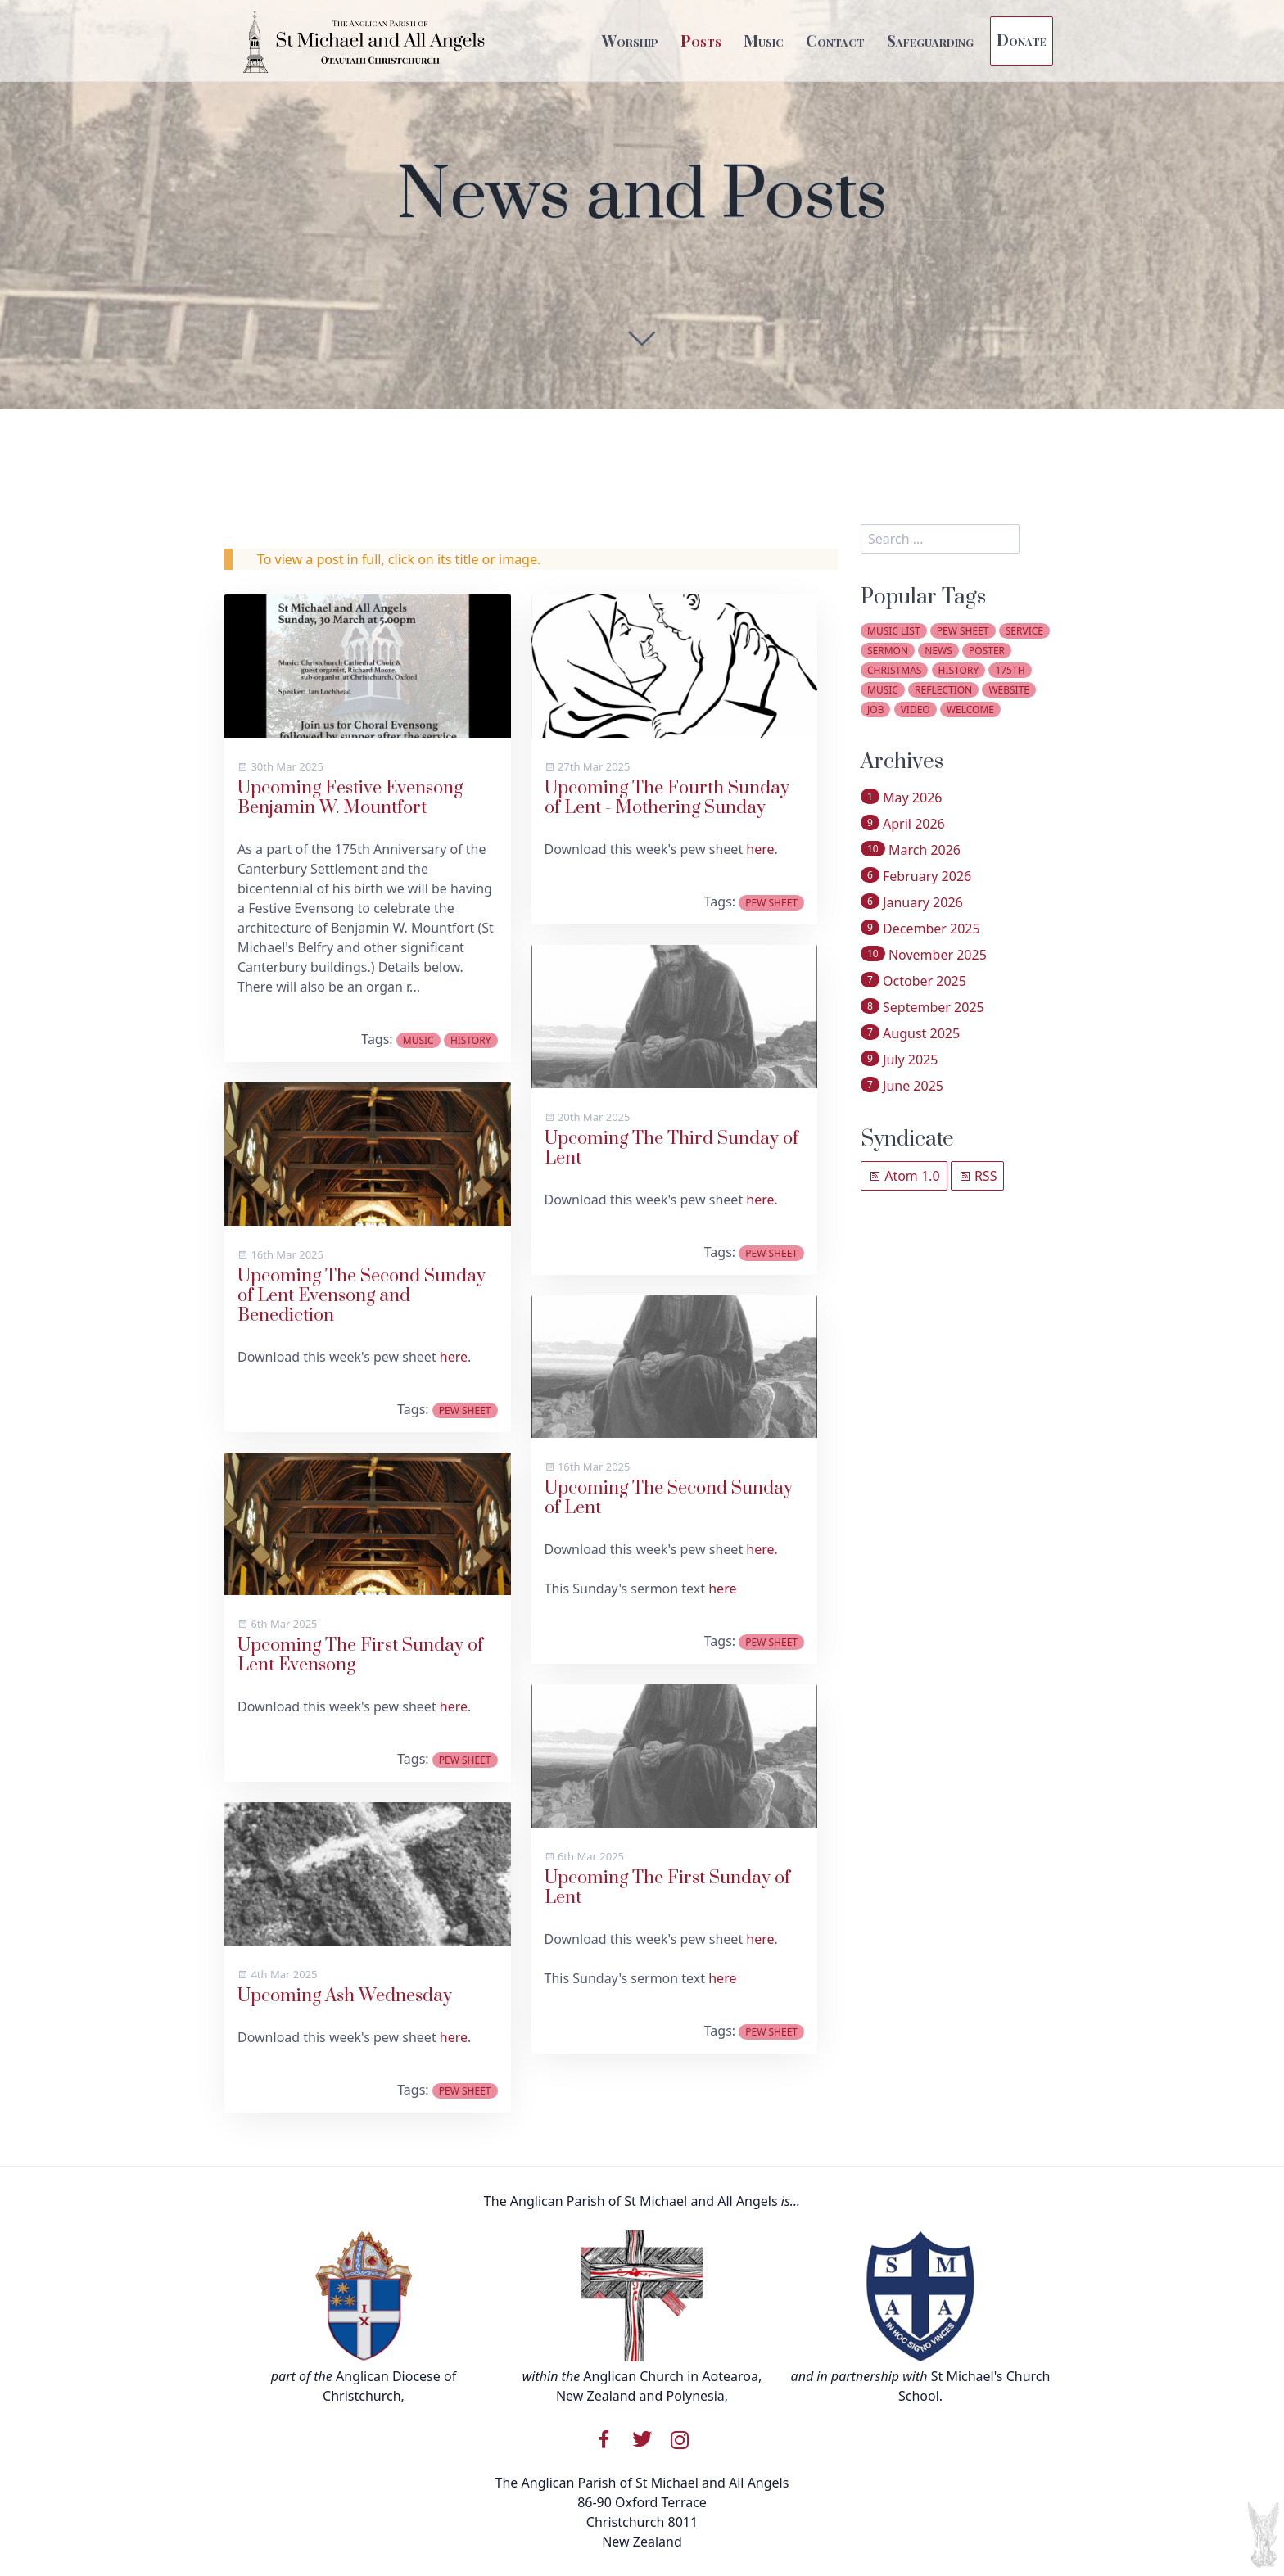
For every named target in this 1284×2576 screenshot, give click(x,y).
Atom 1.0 (904, 1176)
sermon (887, 651)
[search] (940, 539)
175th (1009, 670)
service (1024, 631)
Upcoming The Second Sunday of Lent (669, 1498)
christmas (894, 670)
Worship (630, 40)
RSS (977, 1176)
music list (893, 631)
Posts (700, 40)
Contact (835, 40)
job (875, 709)
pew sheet (465, 1410)
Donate (1022, 39)
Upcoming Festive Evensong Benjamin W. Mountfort (350, 798)
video (915, 709)
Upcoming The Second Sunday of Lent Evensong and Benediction (361, 1295)
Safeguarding (930, 40)
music (418, 1040)
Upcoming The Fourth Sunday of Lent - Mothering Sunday (667, 798)
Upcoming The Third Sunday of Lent (671, 1148)
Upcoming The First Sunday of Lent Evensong (360, 1655)
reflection (943, 690)
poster (987, 651)
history (470, 1040)
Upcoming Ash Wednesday (344, 1996)
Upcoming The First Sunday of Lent (667, 1888)
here (454, 1357)
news (938, 651)
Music (764, 40)
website (1008, 690)
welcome (970, 709)
